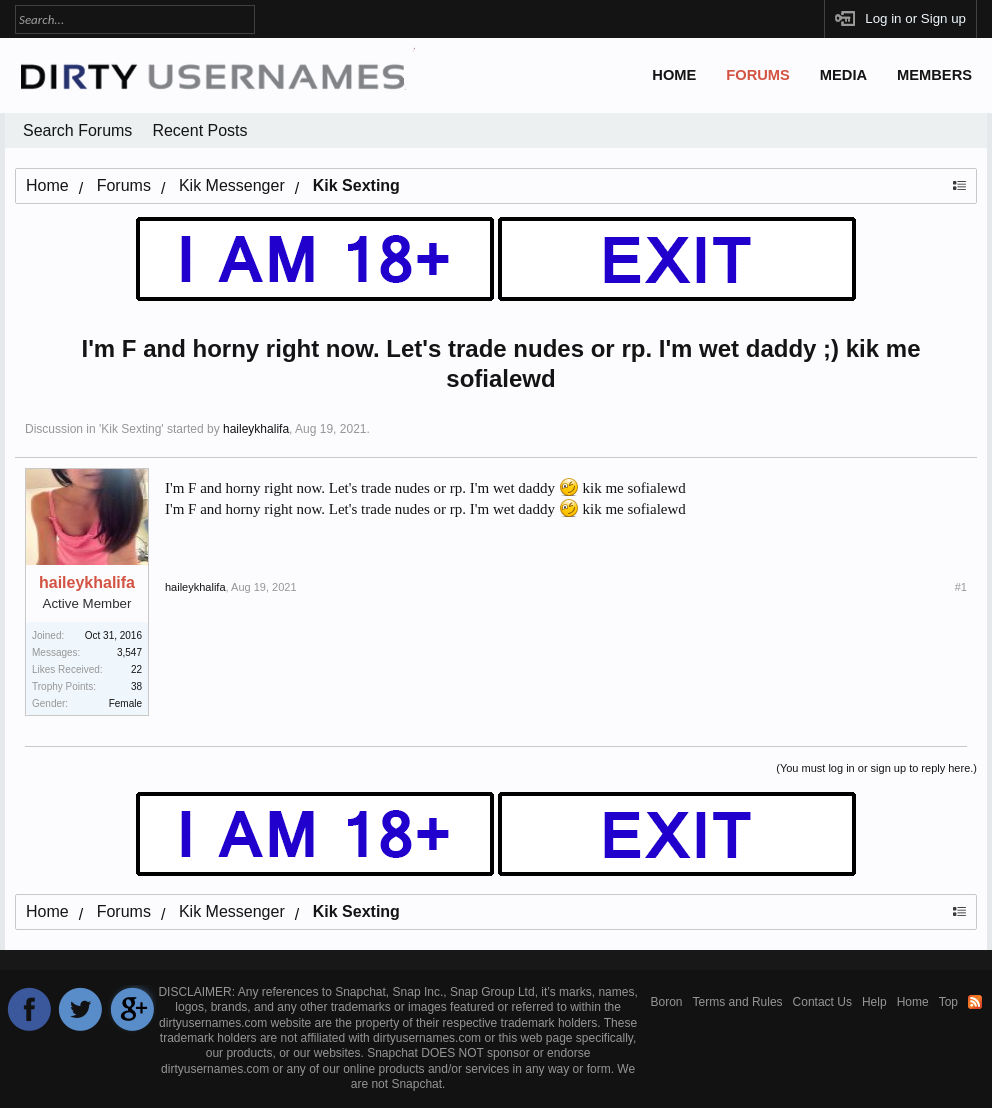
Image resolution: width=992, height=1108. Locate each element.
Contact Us (822, 1002)
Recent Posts (199, 130)
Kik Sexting (131, 429)
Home (674, 75)
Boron (667, 1002)
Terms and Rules (738, 1002)
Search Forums (77, 130)
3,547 (129, 652)
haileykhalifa (256, 429)
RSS (975, 1002)
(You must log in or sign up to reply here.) (876, 768)
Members (934, 75)
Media (843, 75)
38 (136, 686)
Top (948, 1002)
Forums (758, 75)
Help (874, 1002)
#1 (961, 587)
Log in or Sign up (915, 18)
